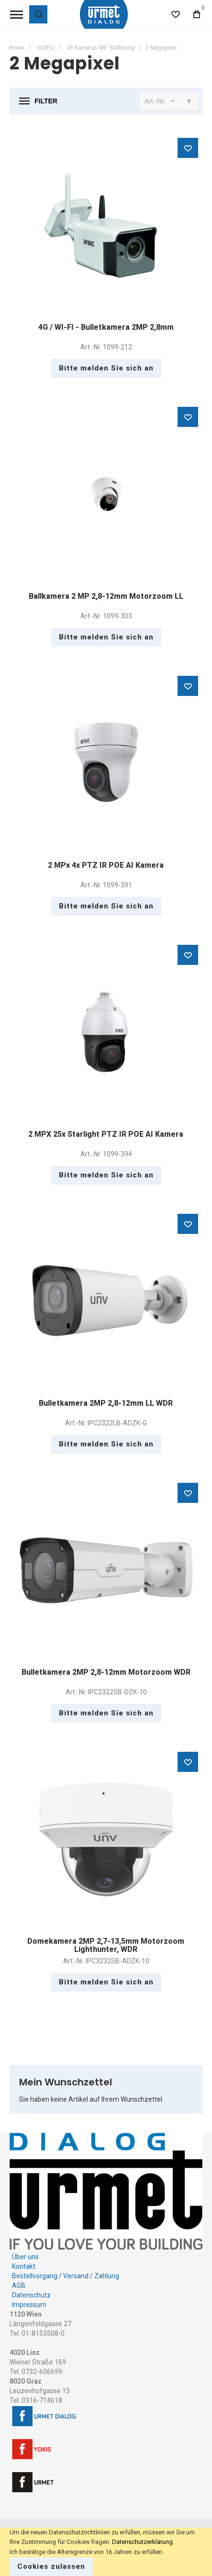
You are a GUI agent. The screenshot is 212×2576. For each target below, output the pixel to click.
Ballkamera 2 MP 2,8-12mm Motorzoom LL (106, 596)
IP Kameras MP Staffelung (101, 48)
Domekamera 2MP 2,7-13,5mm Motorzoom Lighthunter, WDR (105, 1945)
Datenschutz (31, 2295)
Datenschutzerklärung (142, 2541)
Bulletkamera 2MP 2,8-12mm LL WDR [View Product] (106, 1301)
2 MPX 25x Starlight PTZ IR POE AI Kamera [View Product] (106, 1032)
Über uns (25, 2257)
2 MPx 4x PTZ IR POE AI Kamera (106, 865)
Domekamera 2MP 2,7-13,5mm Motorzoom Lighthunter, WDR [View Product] (106, 1839)
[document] (106, 2552)
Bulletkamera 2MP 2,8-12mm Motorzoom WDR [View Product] (106, 1570)
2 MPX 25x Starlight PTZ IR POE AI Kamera (105, 1134)
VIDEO (46, 48)
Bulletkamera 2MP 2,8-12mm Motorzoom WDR (106, 1672)
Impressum (29, 2304)
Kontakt (23, 2266)
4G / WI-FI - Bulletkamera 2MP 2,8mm (106, 327)
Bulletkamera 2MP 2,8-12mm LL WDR (106, 1403)
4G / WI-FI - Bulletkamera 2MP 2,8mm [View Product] (106, 225)
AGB (18, 2285)
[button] (188, 148)
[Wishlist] (176, 14)
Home (16, 48)
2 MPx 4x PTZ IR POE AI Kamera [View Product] (106, 763)
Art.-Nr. (155, 101)
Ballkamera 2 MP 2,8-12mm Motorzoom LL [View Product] (106, 494)
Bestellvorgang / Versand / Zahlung (65, 2276)
